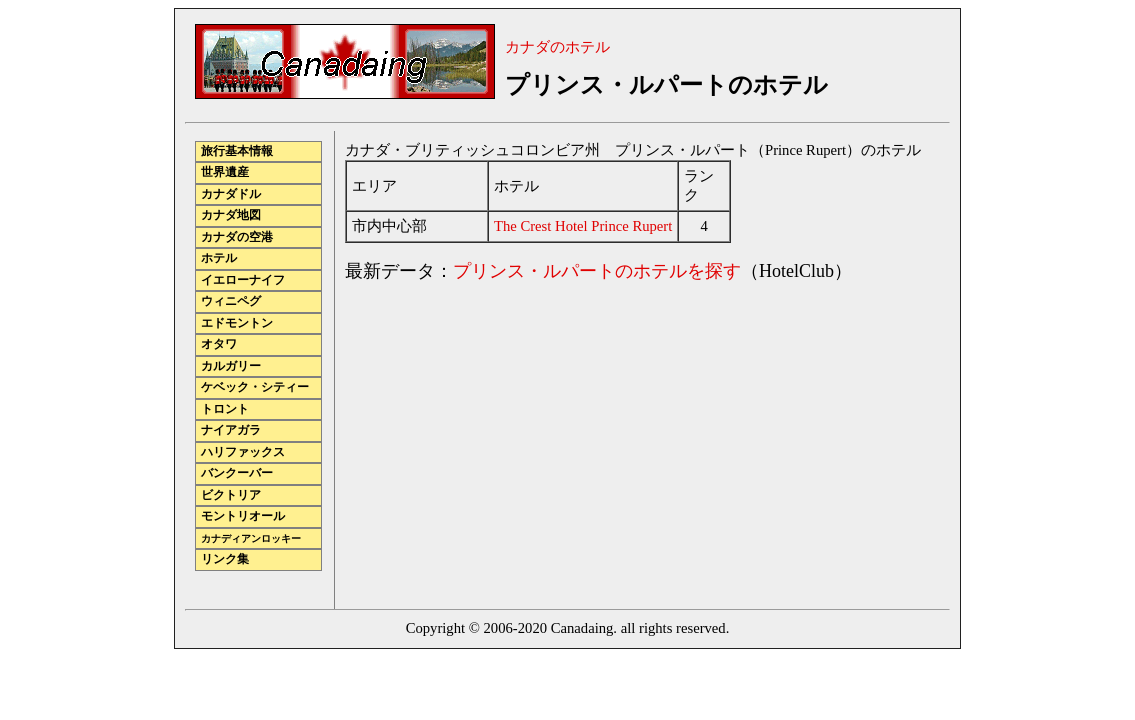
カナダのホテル (557, 47)
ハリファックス (243, 452)
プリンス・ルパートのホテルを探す (597, 271)
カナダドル (231, 194)
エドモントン (237, 323)
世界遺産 (225, 172)
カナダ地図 (231, 215)
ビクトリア (231, 495)
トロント (225, 409)
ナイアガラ (231, 430)
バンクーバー (237, 473)
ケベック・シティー (255, 387)
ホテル (219, 258)
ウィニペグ (231, 301)
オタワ (219, 344)
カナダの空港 (237, 237)
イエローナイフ (243, 280)
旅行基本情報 (237, 151)
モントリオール (243, 516)
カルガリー (231, 366)
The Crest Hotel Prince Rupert (583, 226)
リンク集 (225, 559)
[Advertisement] (513, 440)
